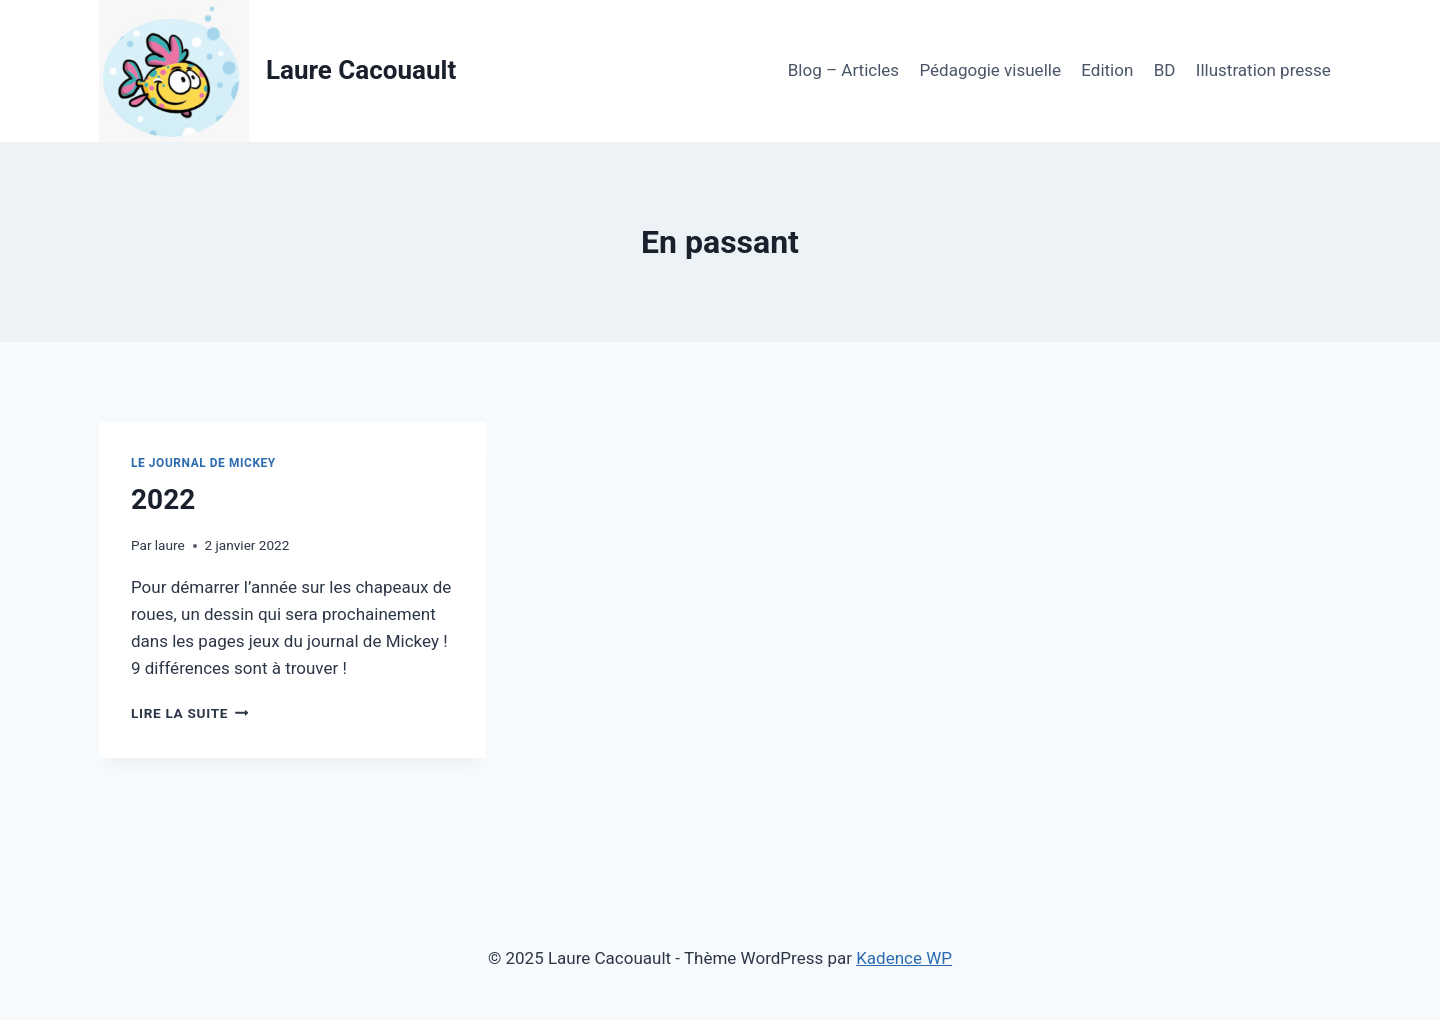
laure (170, 545)
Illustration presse (1263, 70)
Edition (1107, 70)
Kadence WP (904, 958)
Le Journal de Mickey (203, 463)
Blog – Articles (843, 70)
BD (1165, 70)
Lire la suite (189, 713)
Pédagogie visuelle (989, 70)
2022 (163, 499)
